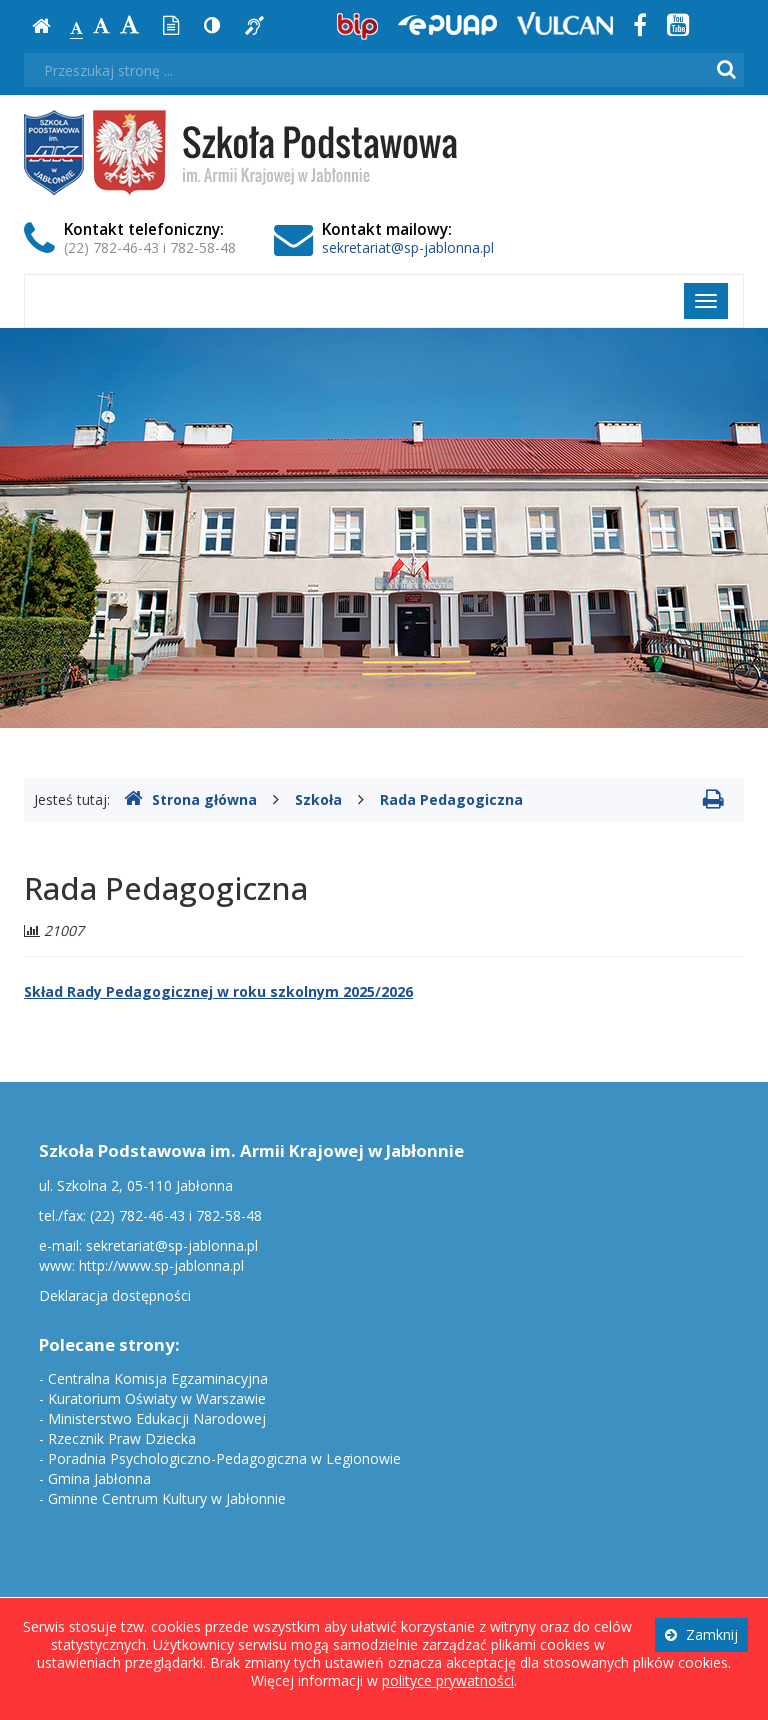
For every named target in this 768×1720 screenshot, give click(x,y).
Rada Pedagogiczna (451, 799)
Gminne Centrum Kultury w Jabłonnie (167, 1498)
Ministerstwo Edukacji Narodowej (157, 1418)
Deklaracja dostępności (115, 1295)
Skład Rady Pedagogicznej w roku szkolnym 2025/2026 (218, 991)
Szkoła (318, 799)
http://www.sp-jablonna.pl (161, 1265)
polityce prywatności (448, 1680)
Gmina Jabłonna (99, 1478)
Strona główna (190, 799)
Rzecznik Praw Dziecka (122, 1438)
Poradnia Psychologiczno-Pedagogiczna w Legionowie (224, 1458)
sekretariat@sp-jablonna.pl (408, 247)
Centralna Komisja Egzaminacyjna (158, 1378)
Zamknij (701, 1634)
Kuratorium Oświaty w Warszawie (157, 1398)
